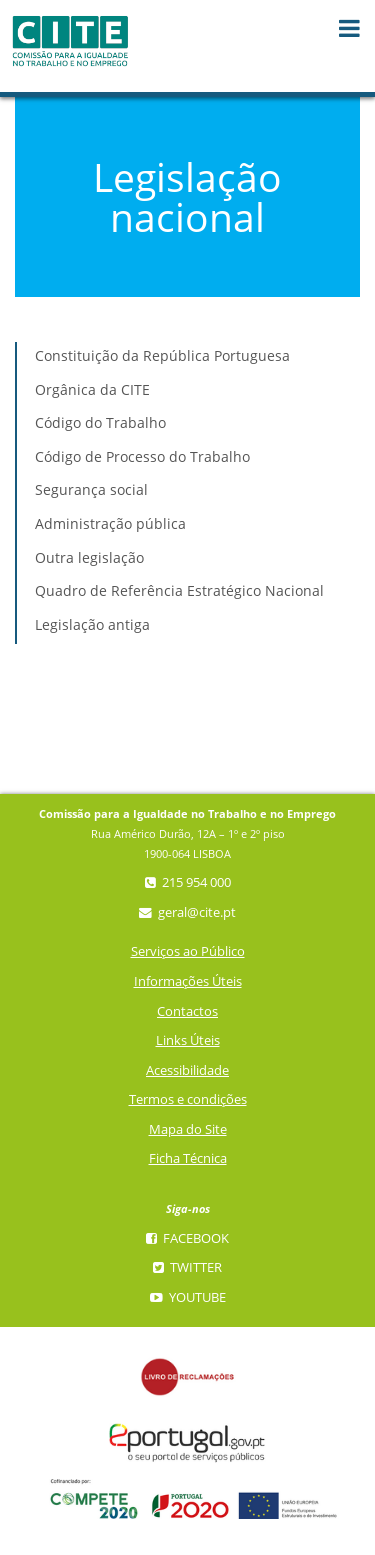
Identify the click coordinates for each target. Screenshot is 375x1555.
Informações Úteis (188, 981)
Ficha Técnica (188, 1158)
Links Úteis (188, 1040)
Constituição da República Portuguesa (162, 355)
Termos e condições (188, 1099)
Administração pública (110, 523)
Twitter (187, 1267)
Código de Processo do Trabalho (142, 456)
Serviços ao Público (188, 951)
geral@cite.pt (187, 912)
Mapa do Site (188, 1129)
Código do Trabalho (100, 422)
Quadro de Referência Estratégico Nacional (179, 590)
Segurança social (91, 489)
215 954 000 (188, 882)
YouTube (188, 1297)
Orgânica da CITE (92, 389)
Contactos (187, 1011)
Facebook (187, 1238)
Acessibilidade (187, 1070)
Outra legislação (89, 557)
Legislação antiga (92, 624)
